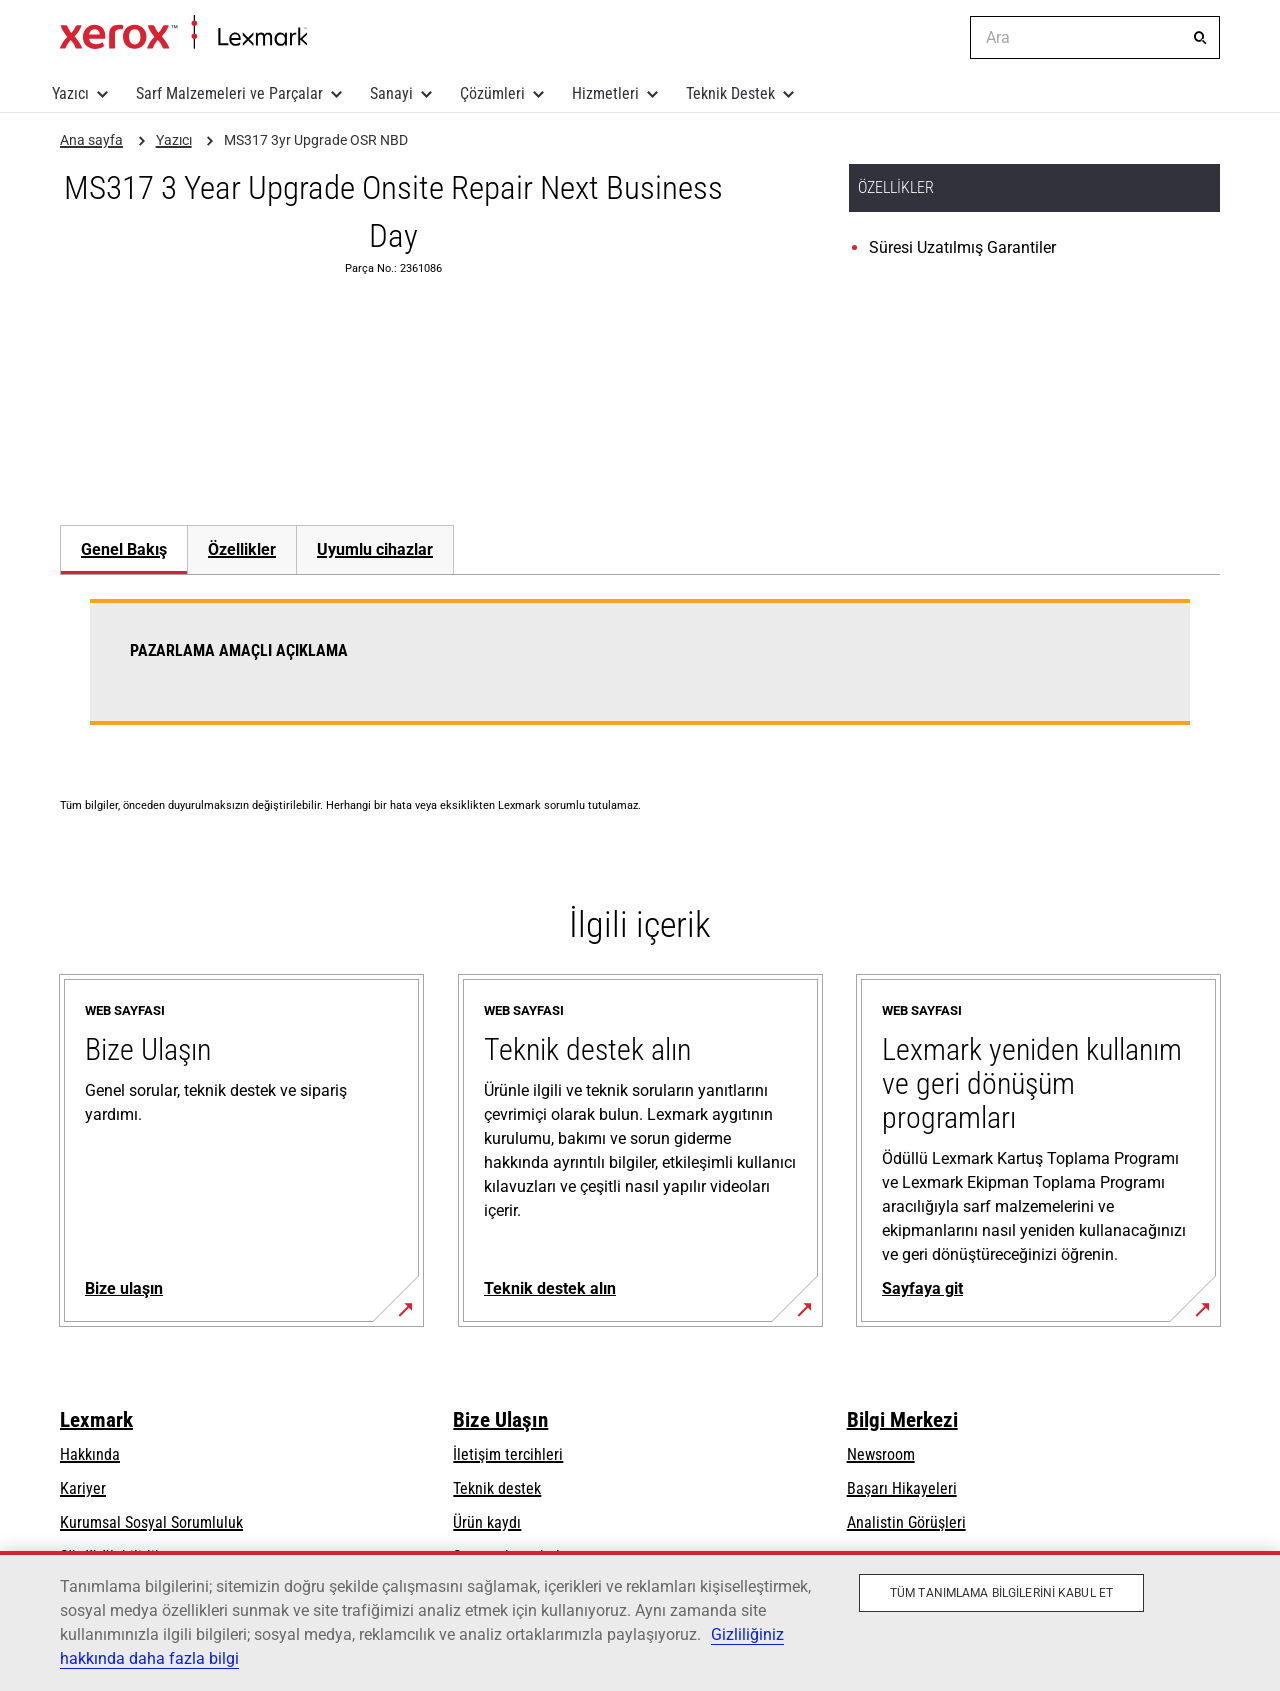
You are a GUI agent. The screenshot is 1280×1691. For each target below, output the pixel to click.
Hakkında (90, 1454)
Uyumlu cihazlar (375, 549)
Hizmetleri (605, 93)
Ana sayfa (183, 33)
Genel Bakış (124, 549)
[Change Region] (940, 38)
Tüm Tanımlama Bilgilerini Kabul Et (1001, 1593)
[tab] (123, 549)
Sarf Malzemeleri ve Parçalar (229, 93)
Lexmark (96, 1420)
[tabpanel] (640, 674)
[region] (640, 1621)
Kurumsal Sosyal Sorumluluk (151, 1522)
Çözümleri (492, 93)
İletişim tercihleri (508, 1454)
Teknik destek (497, 1488)
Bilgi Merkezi (902, 1420)
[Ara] (1200, 38)
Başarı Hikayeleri (902, 1488)
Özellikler (242, 549)
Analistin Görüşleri (906, 1522)
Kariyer (83, 1488)
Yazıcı (70, 93)
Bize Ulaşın (500, 1420)
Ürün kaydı (487, 1522)
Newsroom (881, 1454)
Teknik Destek (730, 93)
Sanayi (391, 93)
